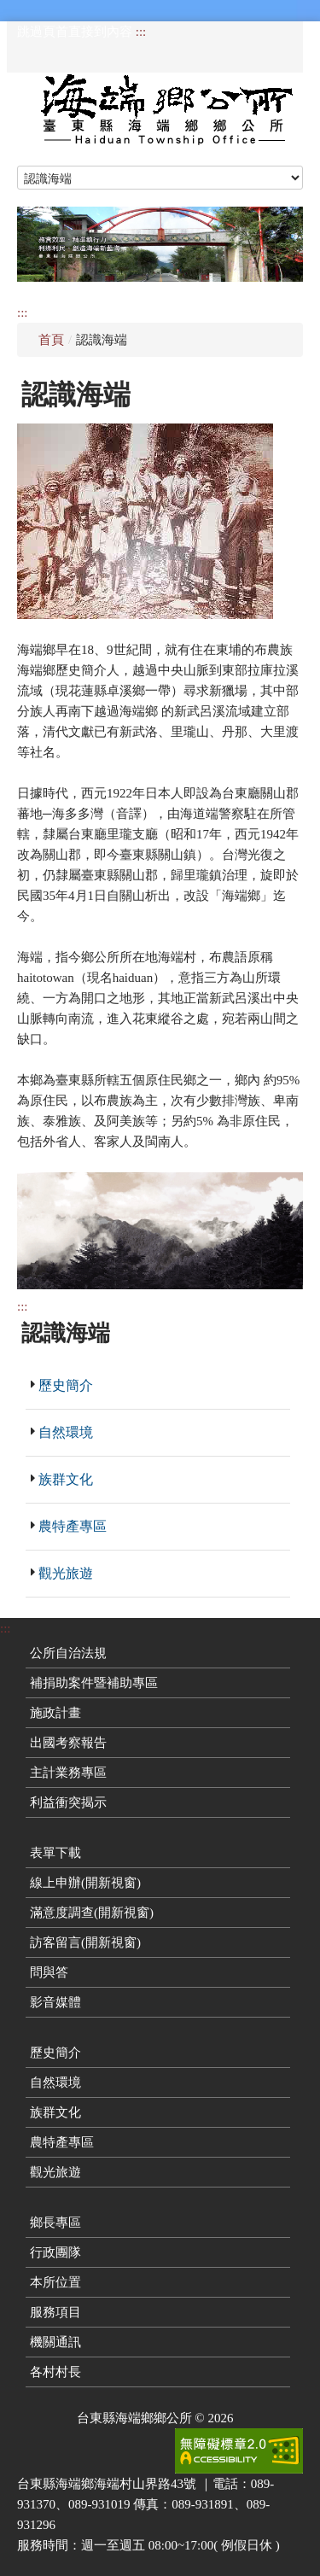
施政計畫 (55, 1713)
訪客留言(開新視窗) (85, 1942)
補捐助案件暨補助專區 (94, 1683)
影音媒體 (55, 2002)
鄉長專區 (55, 2222)
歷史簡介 (65, 1385)
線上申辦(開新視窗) (85, 1883)
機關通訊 (55, 2342)
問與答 (49, 1972)
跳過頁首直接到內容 (74, 31)
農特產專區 (72, 1526)
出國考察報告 (68, 1742)
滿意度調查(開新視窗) (92, 1912)
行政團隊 (55, 2252)
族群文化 (65, 1479)
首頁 (51, 340)
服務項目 (55, 2312)
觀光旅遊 (65, 1573)
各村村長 (55, 2372)
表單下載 (55, 1853)
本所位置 (55, 2282)
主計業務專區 (68, 1772)
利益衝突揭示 (68, 1802)
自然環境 (65, 1432)
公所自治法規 (68, 1653)
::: (141, 31)
